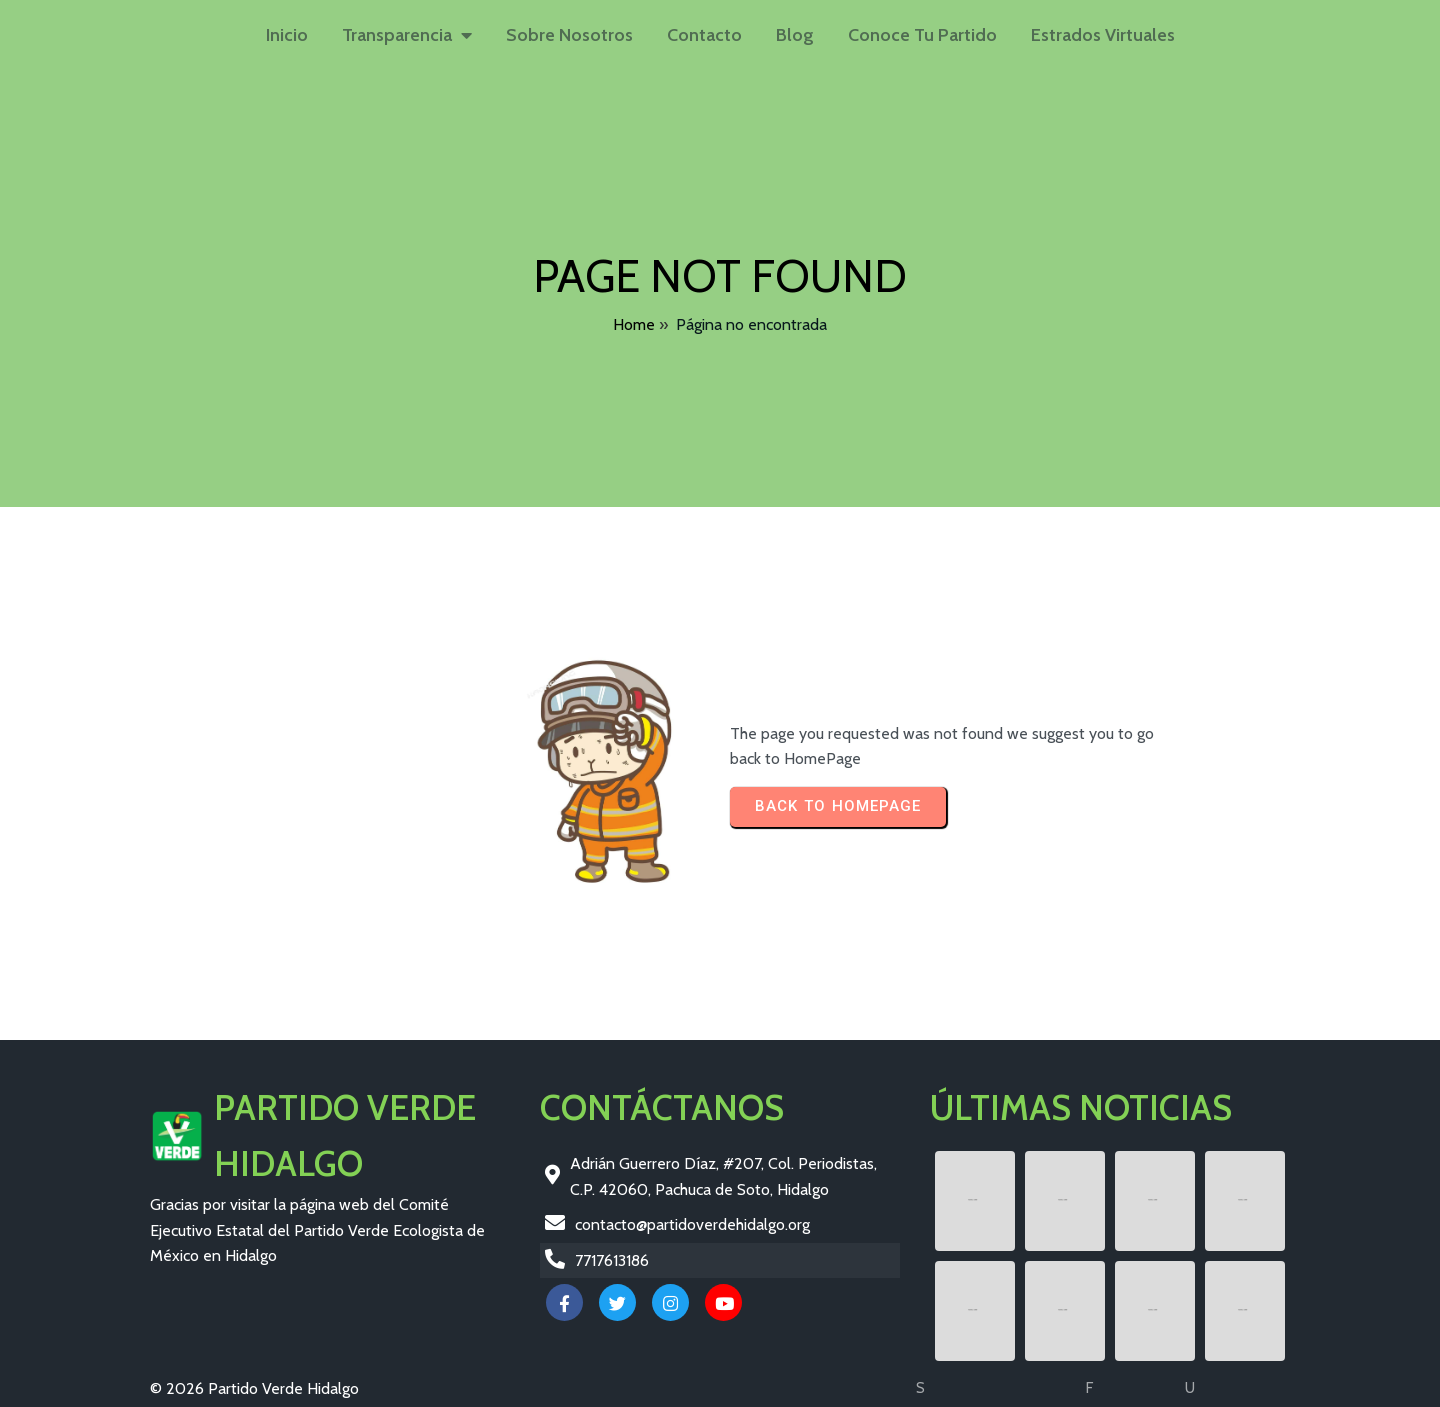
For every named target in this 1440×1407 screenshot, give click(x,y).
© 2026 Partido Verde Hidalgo (254, 1388)
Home (634, 324)
